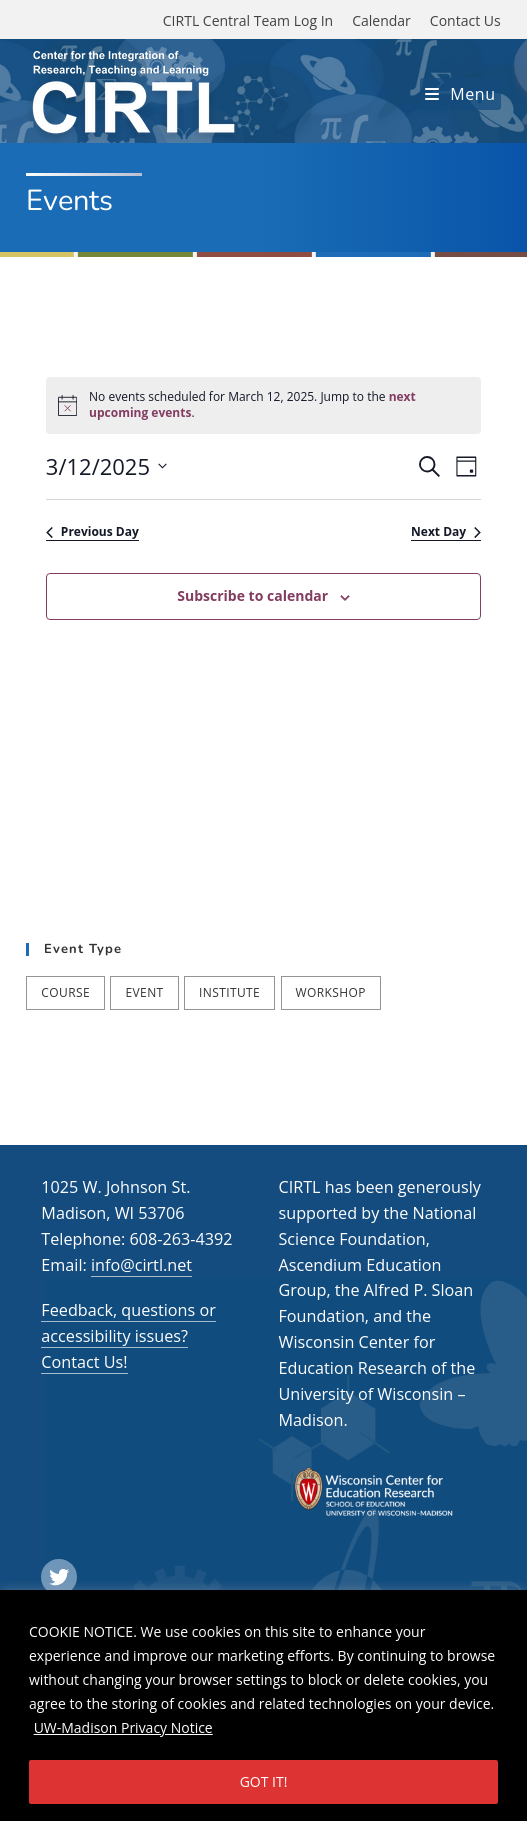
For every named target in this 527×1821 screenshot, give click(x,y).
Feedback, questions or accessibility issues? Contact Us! (128, 1336)
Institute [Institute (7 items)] (229, 992)
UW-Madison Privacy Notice (123, 1727)
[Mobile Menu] (460, 94)
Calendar (381, 20)
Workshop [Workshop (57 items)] (331, 992)
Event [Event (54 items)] (144, 992)
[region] (263, 1705)
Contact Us (465, 20)
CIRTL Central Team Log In (248, 20)
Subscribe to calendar (252, 595)
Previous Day (92, 532)
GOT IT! (264, 1781)
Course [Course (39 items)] (65, 992)
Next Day (446, 532)
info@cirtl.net (141, 1265)
